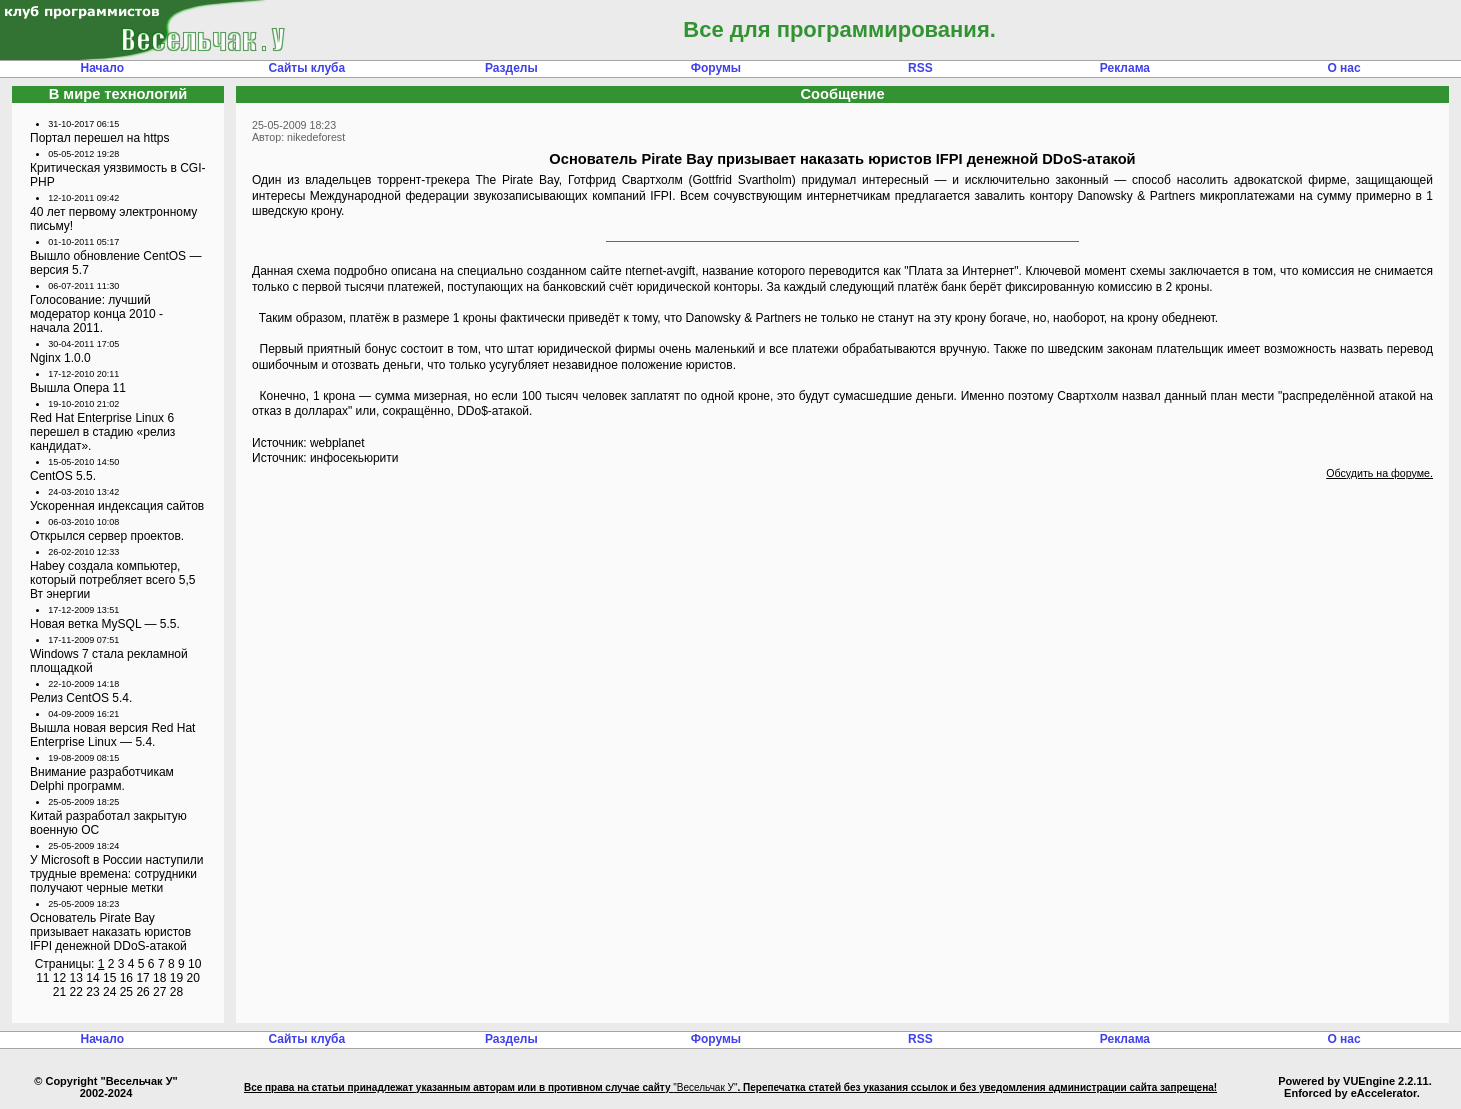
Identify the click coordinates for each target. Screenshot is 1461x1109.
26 (142, 992)
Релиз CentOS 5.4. (81, 698)
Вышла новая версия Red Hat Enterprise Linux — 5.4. (112, 735)
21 (59, 992)
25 (126, 992)
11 (42, 978)
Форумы (716, 68)
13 (76, 978)
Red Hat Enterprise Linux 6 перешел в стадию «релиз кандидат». (102, 432)
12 (59, 978)
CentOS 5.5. (63, 476)
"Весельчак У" (705, 1087)
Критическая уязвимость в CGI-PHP (118, 175)
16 (126, 978)
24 (109, 992)
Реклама (1125, 68)
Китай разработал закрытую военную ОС (108, 823)
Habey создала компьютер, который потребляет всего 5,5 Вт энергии (112, 580)
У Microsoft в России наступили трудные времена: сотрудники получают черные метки (116, 874)
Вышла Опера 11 (78, 388)
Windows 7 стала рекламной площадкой (109, 661)
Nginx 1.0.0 (60, 358)
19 (176, 978)
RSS (920, 68)
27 (159, 992)
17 (142, 978)
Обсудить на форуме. (1379, 473)
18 (159, 978)
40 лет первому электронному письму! (113, 219)
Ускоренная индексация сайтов (117, 506)
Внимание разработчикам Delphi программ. (102, 779)
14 (92, 978)
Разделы (511, 68)
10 (194, 964)
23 (92, 992)
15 (109, 978)
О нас (1343, 68)
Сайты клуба (306, 68)
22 (76, 992)
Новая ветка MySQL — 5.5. (105, 624)
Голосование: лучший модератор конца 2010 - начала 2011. (96, 314)
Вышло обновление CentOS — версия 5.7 (115, 263)
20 (192, 978)
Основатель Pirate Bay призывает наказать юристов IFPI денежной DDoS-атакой (110, 932)
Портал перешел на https (100, 138)
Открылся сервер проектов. (107, 536)
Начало (102, 68)
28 (176, 992)
